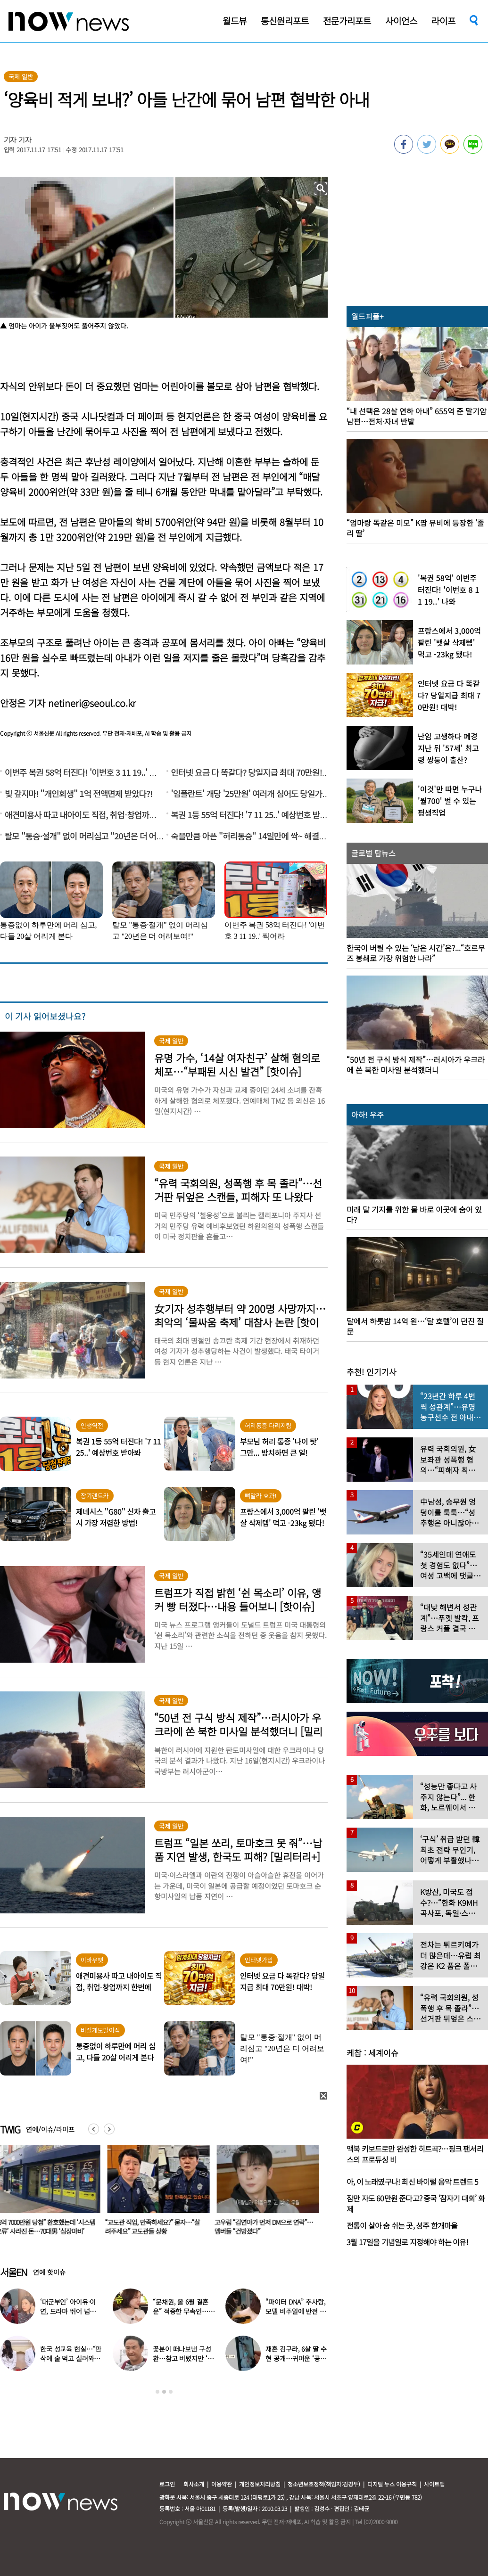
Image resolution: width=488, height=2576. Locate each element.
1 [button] (157, 2392)
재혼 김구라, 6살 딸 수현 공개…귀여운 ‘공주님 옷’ (295, 2358)
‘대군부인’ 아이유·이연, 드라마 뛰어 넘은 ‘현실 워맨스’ (68, 2311)
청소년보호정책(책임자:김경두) (324, 2484)
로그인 (167, 2484)
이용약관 (221, 2484)
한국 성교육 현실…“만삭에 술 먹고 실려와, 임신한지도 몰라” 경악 (70, 2358)
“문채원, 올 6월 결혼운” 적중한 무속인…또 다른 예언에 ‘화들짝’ (183, 2311)
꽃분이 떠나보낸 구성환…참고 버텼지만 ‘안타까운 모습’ (183, 2358)
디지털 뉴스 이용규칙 (392, 2484)
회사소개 (193, 2484)
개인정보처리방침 (260, 2484)
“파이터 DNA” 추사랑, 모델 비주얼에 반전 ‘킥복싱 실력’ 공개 (296, 2311)
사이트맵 (434, 2484)
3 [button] (171, 2392)
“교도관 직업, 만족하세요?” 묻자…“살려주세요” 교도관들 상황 (154, 2226)
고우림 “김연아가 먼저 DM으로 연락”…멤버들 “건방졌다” (265, 2226)
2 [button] (164, 2392)
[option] (157, 2193)
